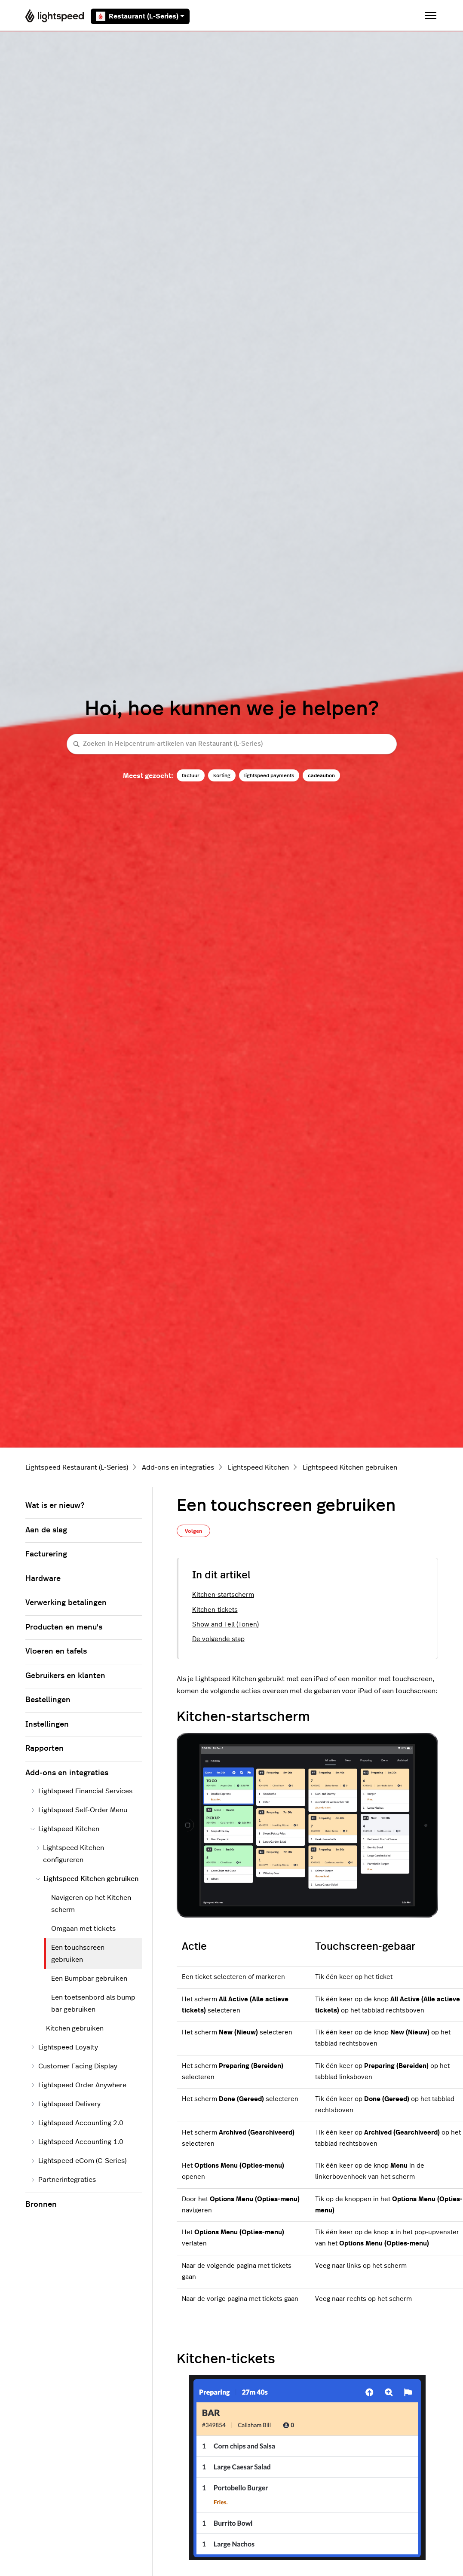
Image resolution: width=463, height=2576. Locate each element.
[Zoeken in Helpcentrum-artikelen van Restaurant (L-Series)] (232, 744)
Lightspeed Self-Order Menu (79, 1810)
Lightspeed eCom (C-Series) (78, 2160)
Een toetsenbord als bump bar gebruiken (93, 2003)
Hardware (43, 1579)
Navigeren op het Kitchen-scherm (92, 1903)
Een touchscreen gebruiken (77, 1953)
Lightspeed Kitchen (258, 1467)
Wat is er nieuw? (54, 1506)
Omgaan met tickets (83, 1928)
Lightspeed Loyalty (64, 2047)
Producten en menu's (63, 1627)
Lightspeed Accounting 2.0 (77, 2123)
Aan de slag (46, 1530)
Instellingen (47, 1724)
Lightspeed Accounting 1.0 (77, 2141)
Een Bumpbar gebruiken (89, 1978)
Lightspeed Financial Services (81, 1791)
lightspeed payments (269, 775)
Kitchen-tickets (215, 1610)
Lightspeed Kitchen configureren (70, 1853)
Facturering (46, 1554)
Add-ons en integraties (178, 1467)
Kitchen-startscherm (223, 1595)
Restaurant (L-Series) (140, 16)
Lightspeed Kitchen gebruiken (350, 1467)
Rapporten (44, 1748)
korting (221, 775)
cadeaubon (321, 775)
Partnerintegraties (63, 2179)
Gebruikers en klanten (65, 1676)
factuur (190, 775)
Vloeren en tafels (56, 1651)
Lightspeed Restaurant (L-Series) (76, 1467)
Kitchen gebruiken (75, 2028)
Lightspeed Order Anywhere (78, 2085)
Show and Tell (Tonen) (225, 1624)
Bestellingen (48, 1700)
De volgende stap (218, 1639)
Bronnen (41, 2204)
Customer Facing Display (74, 2066)
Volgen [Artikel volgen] (193, 1531)
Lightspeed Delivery (66, 2104)
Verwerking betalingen (66, 1603)
